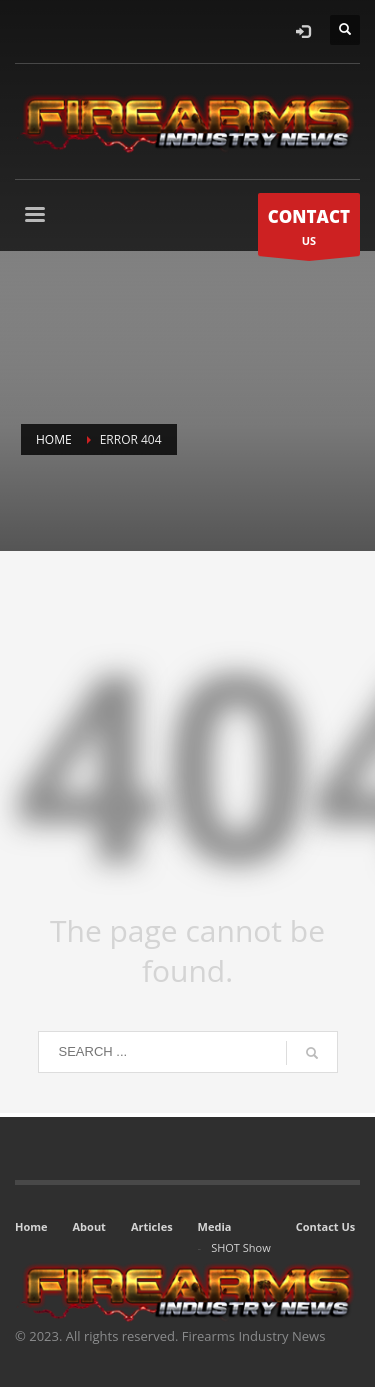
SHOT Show (241, 1247)
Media (215, 1226)
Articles (152, 1226)
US (309, 229)
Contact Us (326, 1226)
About (89, 1226)
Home (31, 1226)
